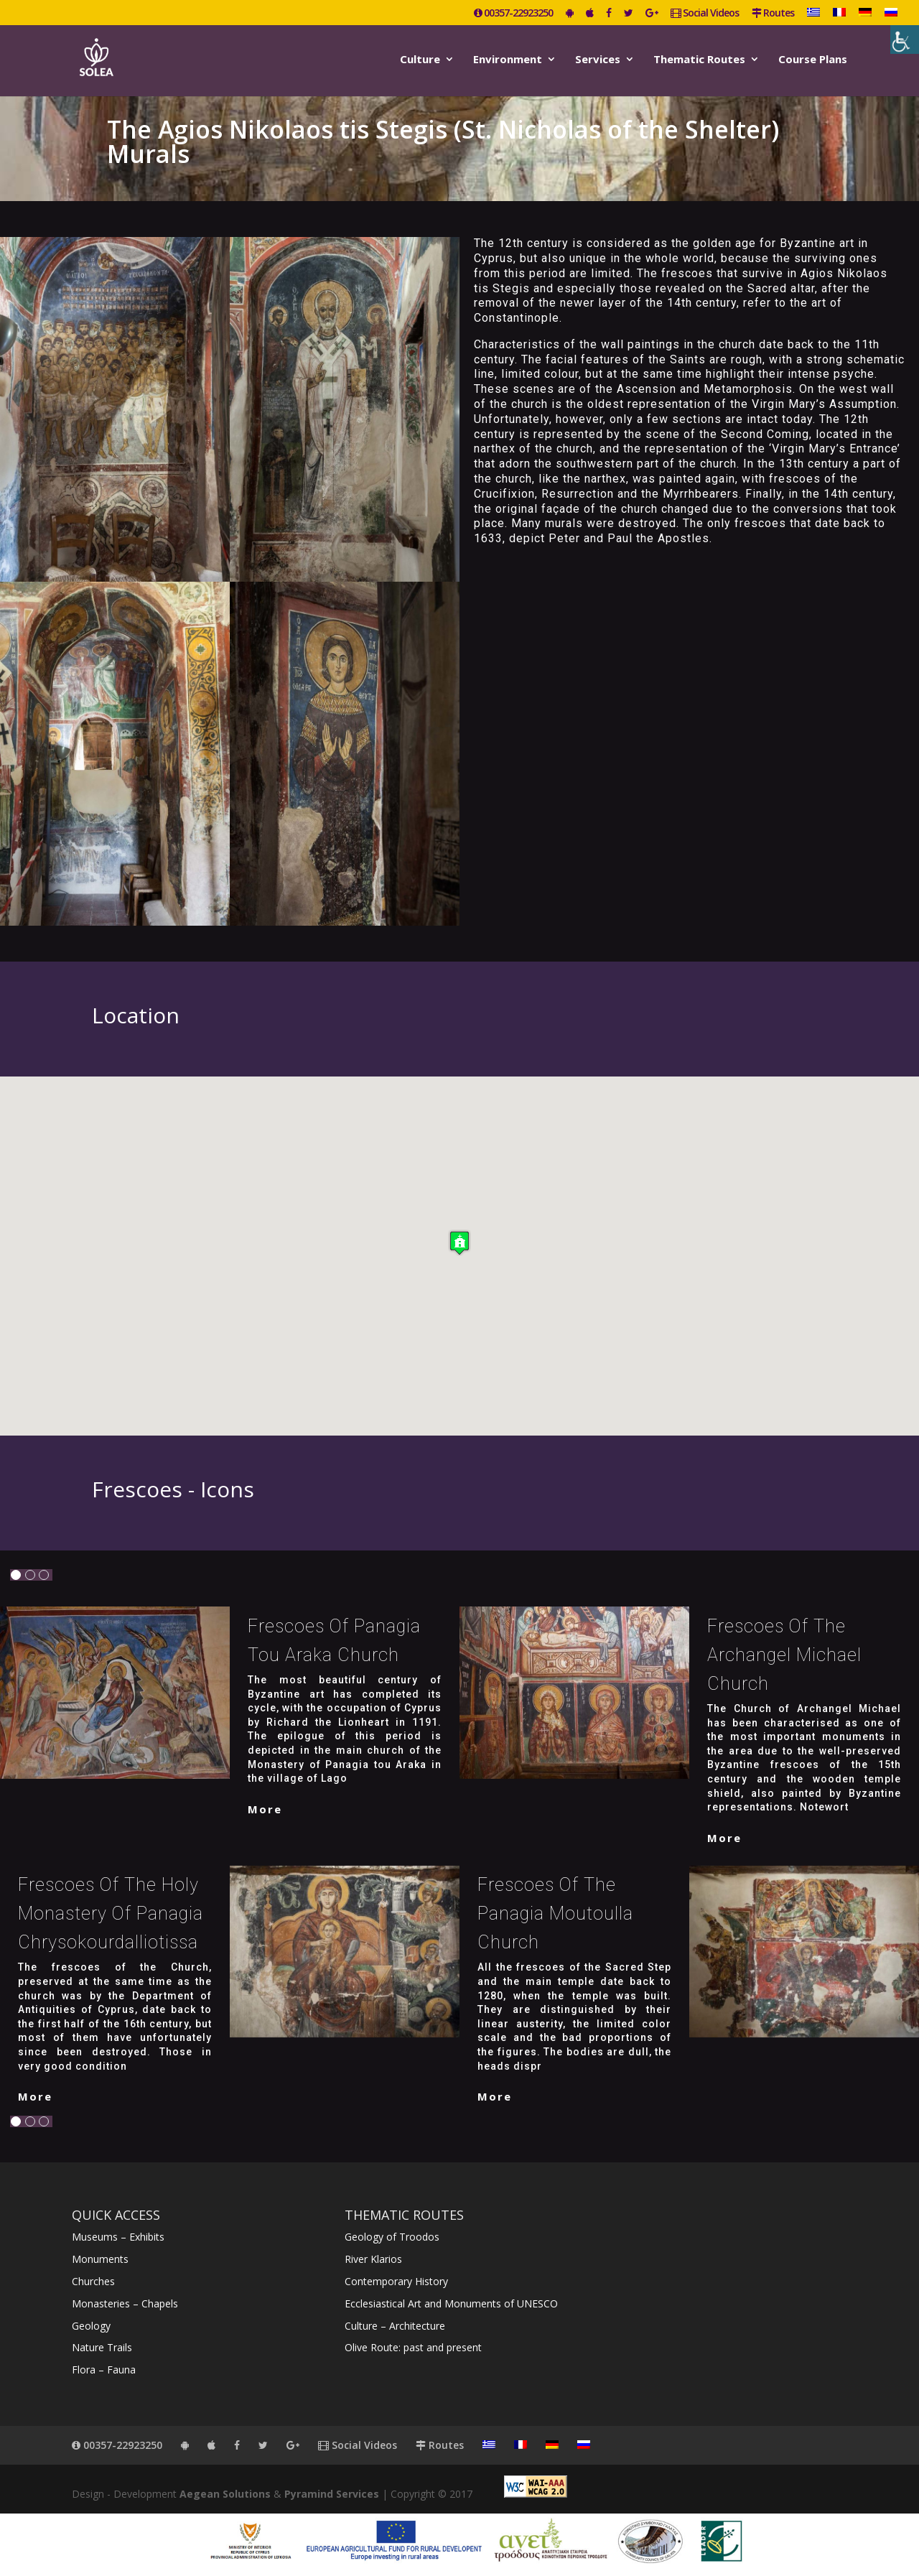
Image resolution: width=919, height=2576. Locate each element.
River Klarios (373, 2259)
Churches (93, 2281)
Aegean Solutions (225, 2494)
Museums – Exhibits (118, 2236)
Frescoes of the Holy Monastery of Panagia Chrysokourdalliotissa (110, 1913)
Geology (91, 2326)
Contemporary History (396, 2281)
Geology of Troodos (392, 2236)
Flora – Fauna (104, 2369)
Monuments (100, 2259)
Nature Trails (102, 2347)
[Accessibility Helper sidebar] (904, 39)
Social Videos (705, 13)
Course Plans (812, 60)
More (265, 1809)
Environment (507, 60)
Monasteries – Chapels (125, 2303)
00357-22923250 (513, 13)
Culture (420, 60)
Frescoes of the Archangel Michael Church (784, 1655)
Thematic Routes (699, 60)
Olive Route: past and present (413, 2347)
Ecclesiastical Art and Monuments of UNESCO (451, 2303)
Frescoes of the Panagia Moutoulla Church (555, 1913)
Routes (773, 13)
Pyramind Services (331, 2494)
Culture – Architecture (395, 2326)
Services (597, 60)
